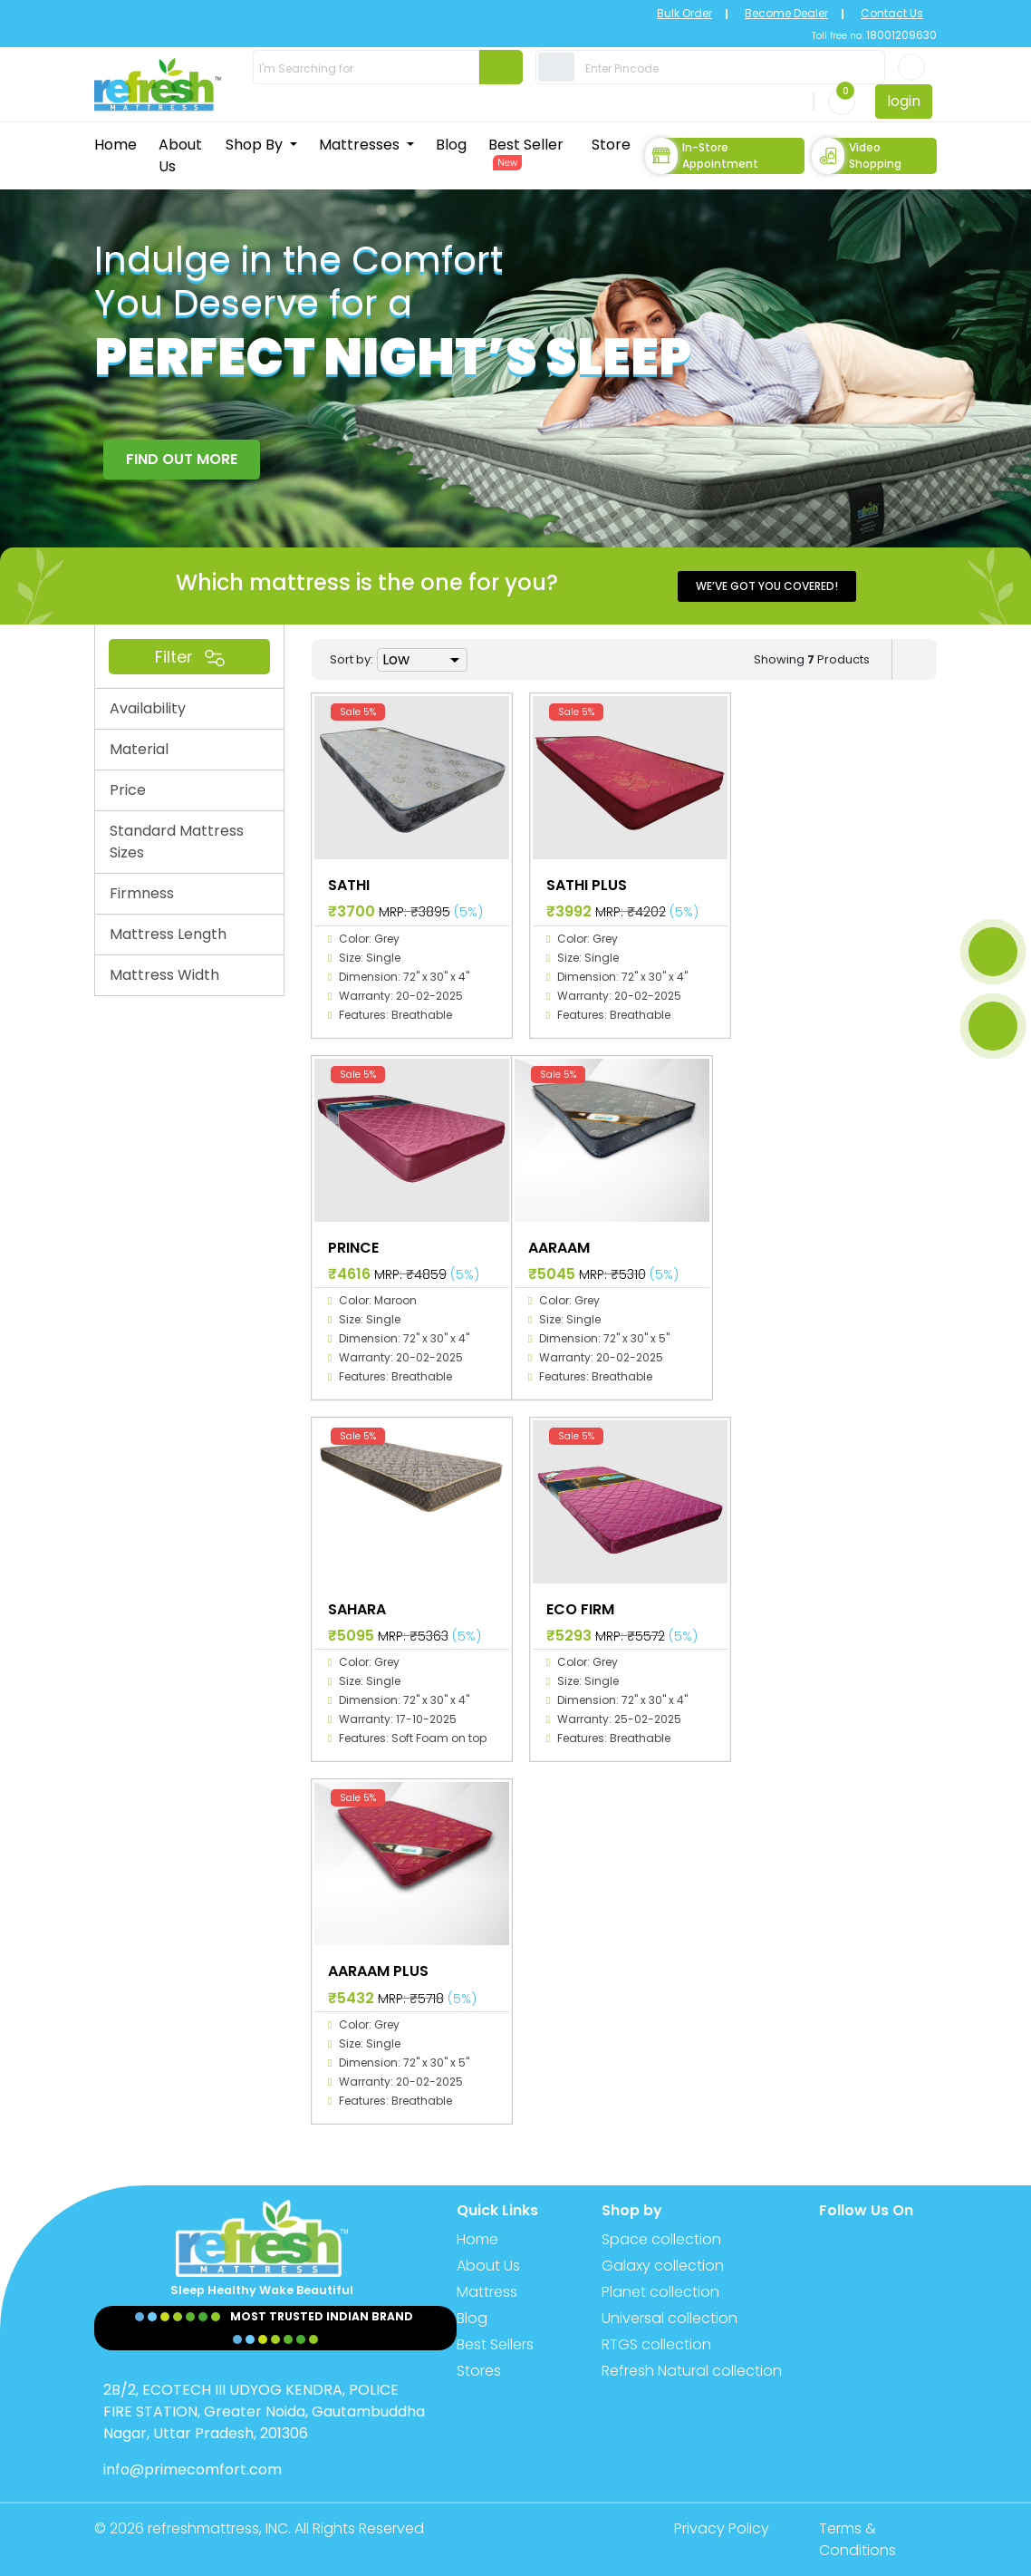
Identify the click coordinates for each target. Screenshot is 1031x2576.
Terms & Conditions (857, 2539)
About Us (180, 155)
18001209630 (900, 35)
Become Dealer (786, 13)
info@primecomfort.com (192, 2469)
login (903, 101)
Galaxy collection (663, 2265)
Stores (479, 2370)
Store (611, 144)
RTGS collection (656, 2344)
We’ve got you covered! (767, 586)
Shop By (256, 144)
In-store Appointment (701, 156)
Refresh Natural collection (692, 2370)
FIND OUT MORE (181, 459)
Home (115, 144)
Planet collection (660, 2291)
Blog (451, 144)
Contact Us (892, 13)
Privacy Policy (721, 2528)
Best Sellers (495, 2344)
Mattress (487, 2291)
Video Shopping (856, 156)
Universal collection (669, 2318)
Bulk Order (684, 13)
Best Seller (526, 152)
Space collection (661, 2239)
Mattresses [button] (361, 144)
